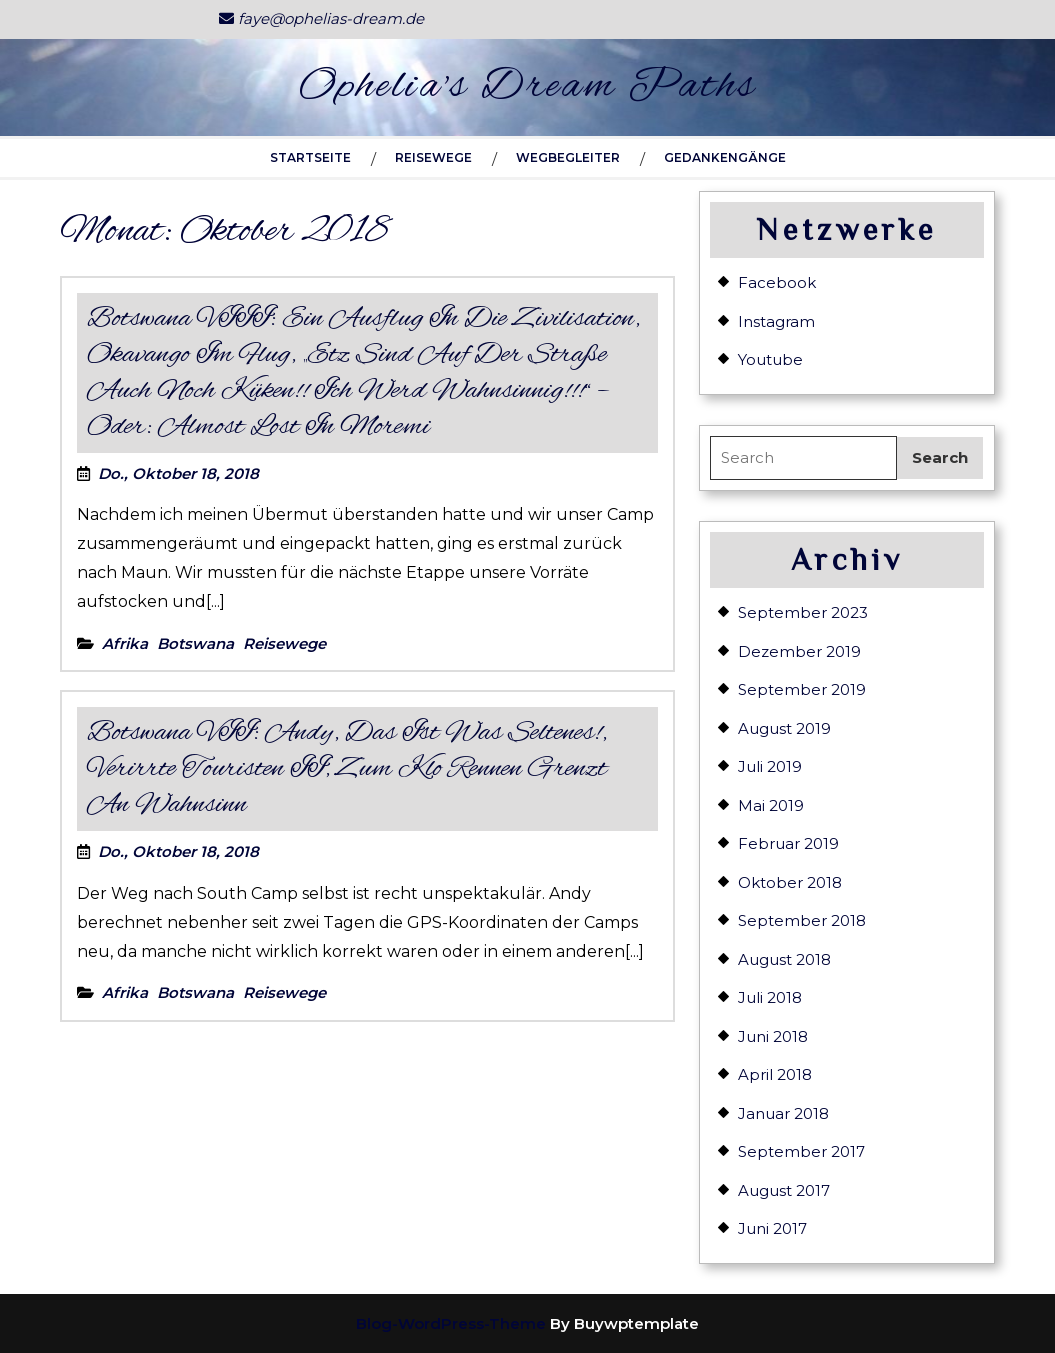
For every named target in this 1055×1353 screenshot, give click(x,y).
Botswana (195, 643)
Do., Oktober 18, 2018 (178, 473)
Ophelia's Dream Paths (528, 87)
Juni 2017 (772, 1228)
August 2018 (784, 959)
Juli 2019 (770, 766)
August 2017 (784, 1190)
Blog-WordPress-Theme (451, 1323)
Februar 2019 (788, 843)
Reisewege (433, 157)
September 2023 (803, 612)
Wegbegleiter (568, 157)
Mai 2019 (771, 805)
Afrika (125, 643)
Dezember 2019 (799, 651)
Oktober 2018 (790, 882)
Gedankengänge (725, 157)
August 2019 (784, 728)
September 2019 (802, 689)
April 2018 (775, 1074)
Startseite (310, 157)
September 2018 (802, 920)
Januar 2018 (783, 1113)
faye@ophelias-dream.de (321, 18)
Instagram (776, 321)
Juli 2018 (770, 997)
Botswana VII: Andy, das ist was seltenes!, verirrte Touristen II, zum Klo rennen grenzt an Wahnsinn (347, 769)
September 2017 (801, 1151)
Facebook (777, 282)
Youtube (770, 359)
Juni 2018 (773, 1036)
